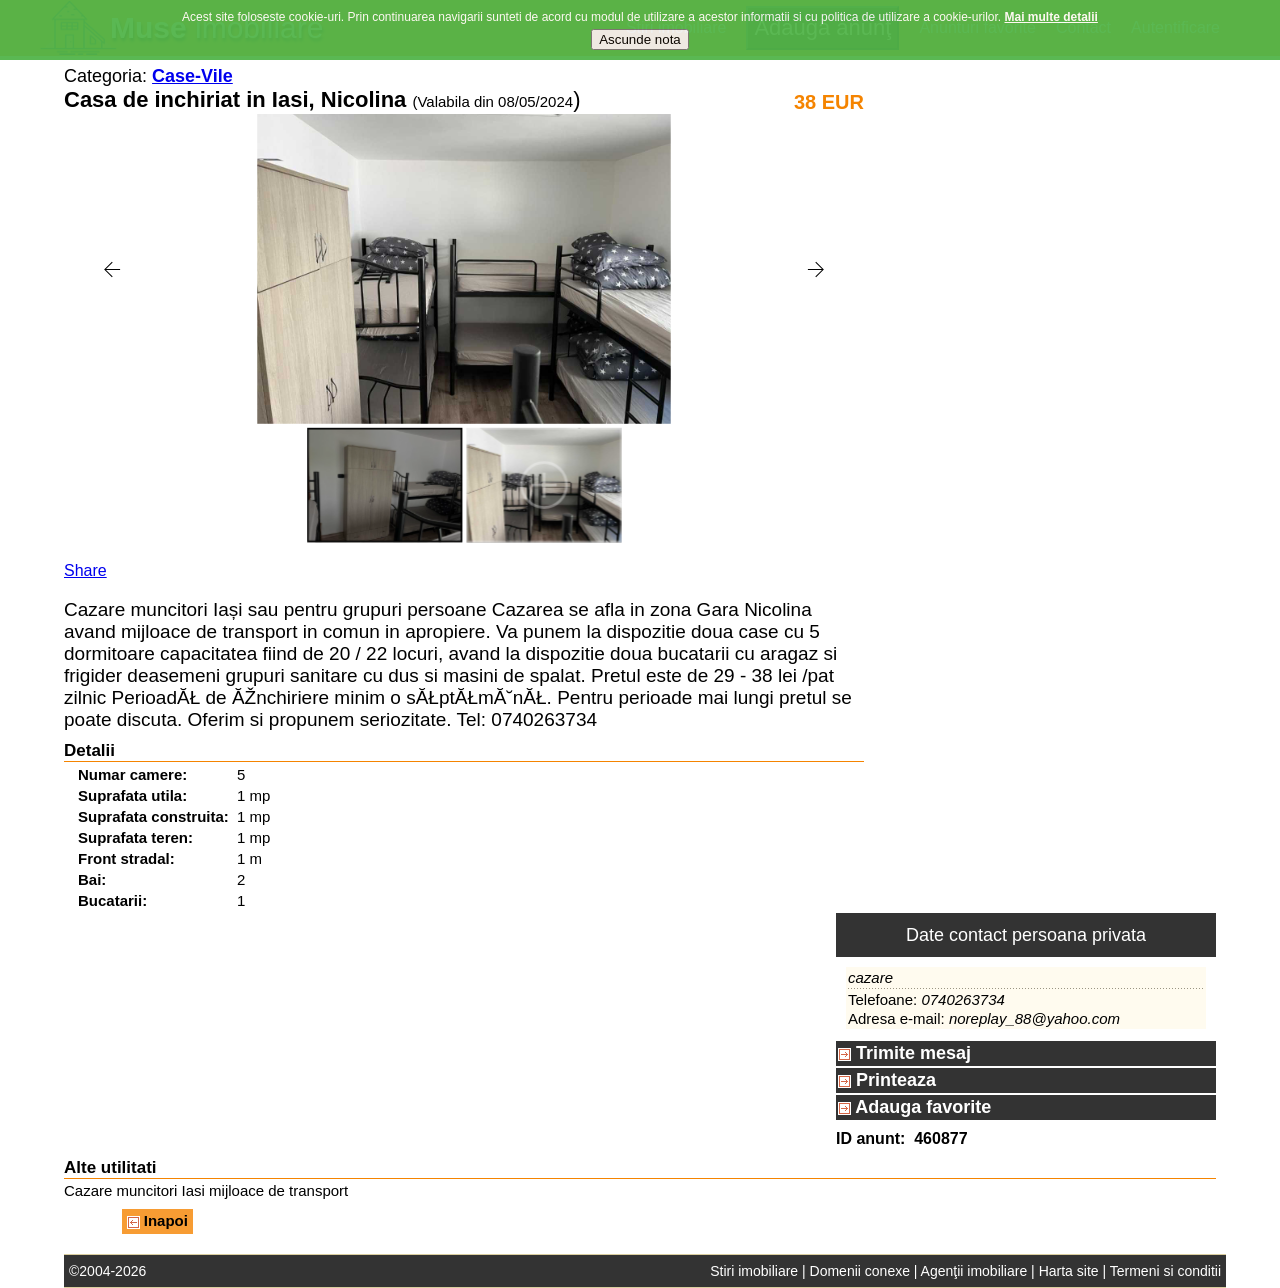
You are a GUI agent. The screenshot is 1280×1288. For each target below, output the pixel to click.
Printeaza (887, 1080)
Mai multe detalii (1051, 17)
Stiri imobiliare (754, 1271)
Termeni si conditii (1165, 1271)
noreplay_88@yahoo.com (1034, 1018)
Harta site (1069, 1271)
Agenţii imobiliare (974, 1271)
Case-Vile (192, 76)
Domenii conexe (860, 1271)
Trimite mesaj (904, 1053)
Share (85, 570)
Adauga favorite (914, 1107)
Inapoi (157, 1220)
